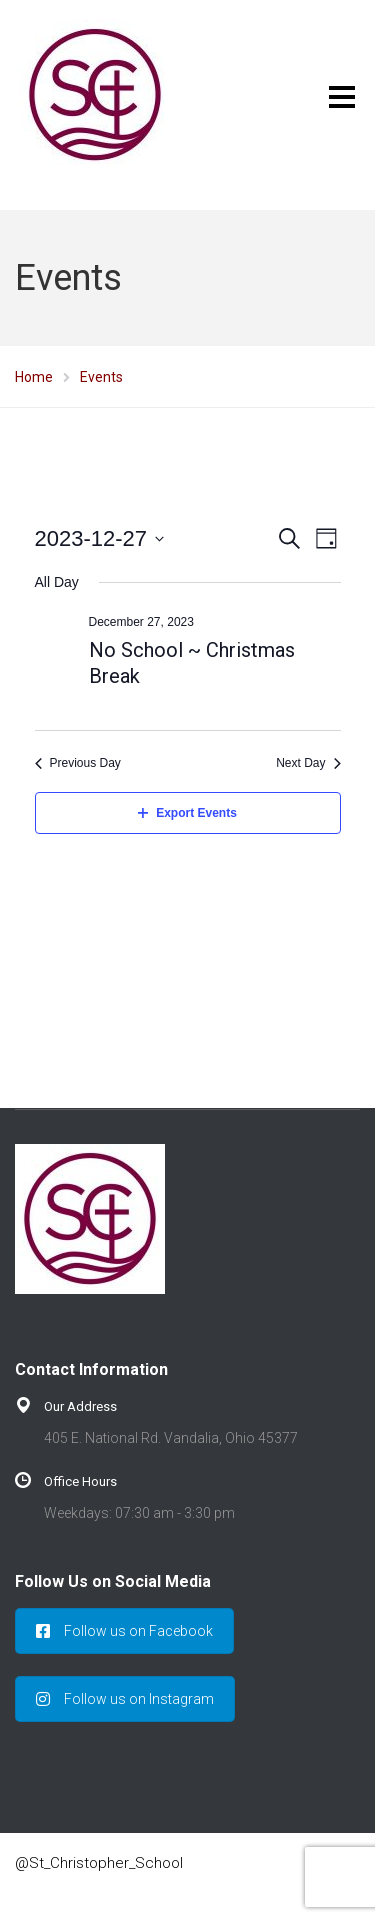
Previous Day (78, 763)
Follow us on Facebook (124, 1631)
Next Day (308, 763)
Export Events (187, 813)
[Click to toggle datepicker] (100, 538)
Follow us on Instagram (125, 1699)
